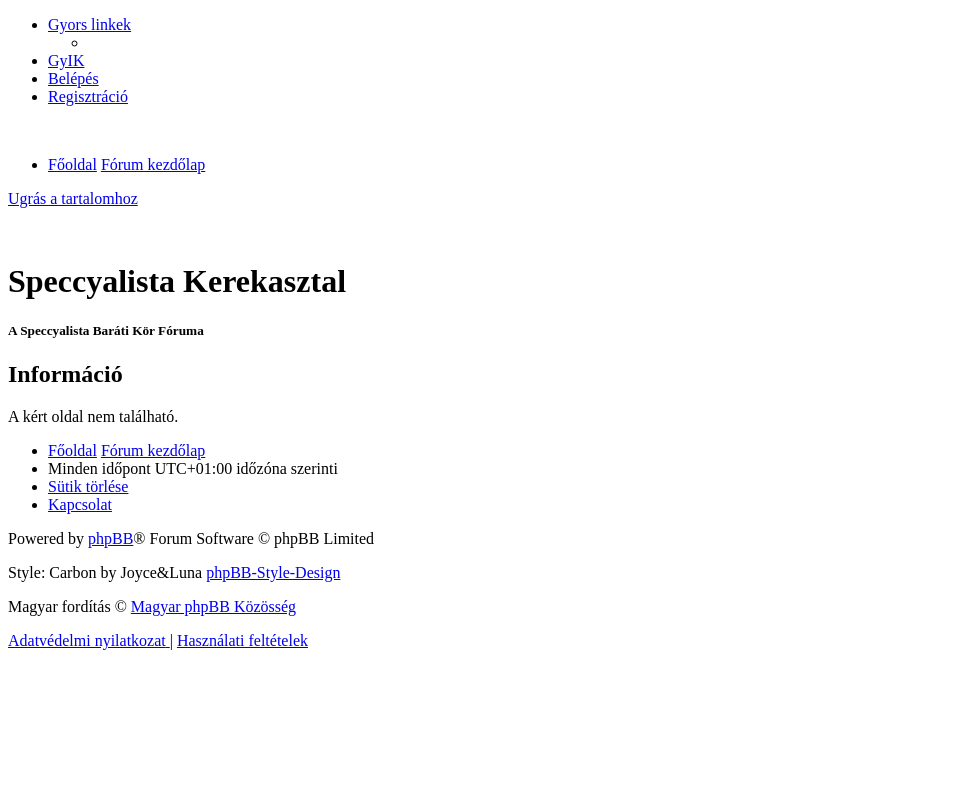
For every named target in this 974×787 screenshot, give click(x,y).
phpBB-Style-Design (273, 572)
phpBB (110, 538)
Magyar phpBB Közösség (213, 606)
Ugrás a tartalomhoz (73, 198)
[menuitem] (66, 60)
